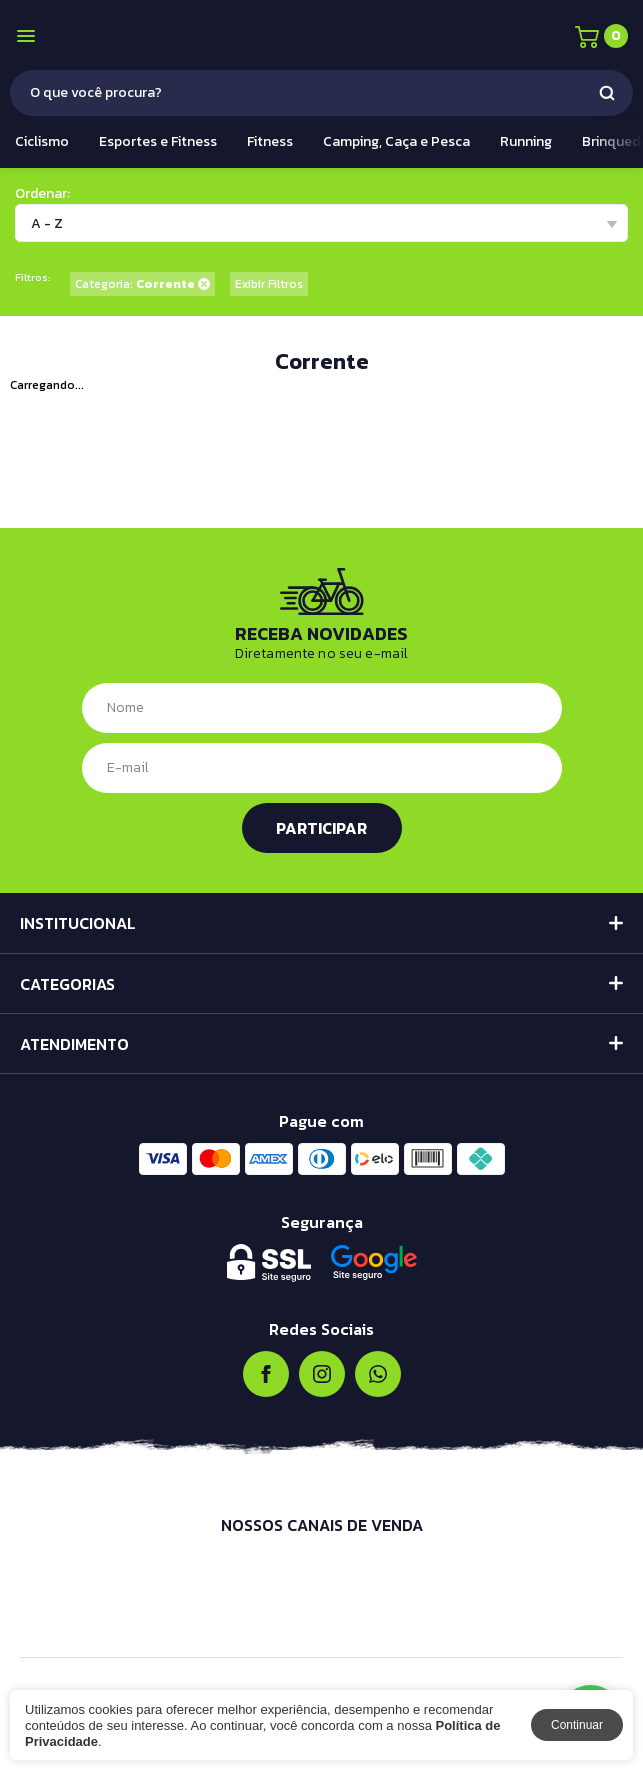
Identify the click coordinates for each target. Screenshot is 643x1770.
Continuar (577, 1725)
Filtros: (32, 277)
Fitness (270, 141)
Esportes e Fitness (158, 141)
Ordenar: (42, 193)
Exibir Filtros (269, 284)
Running (526, 141)
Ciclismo (42, 141)
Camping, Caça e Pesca (396, 141)
